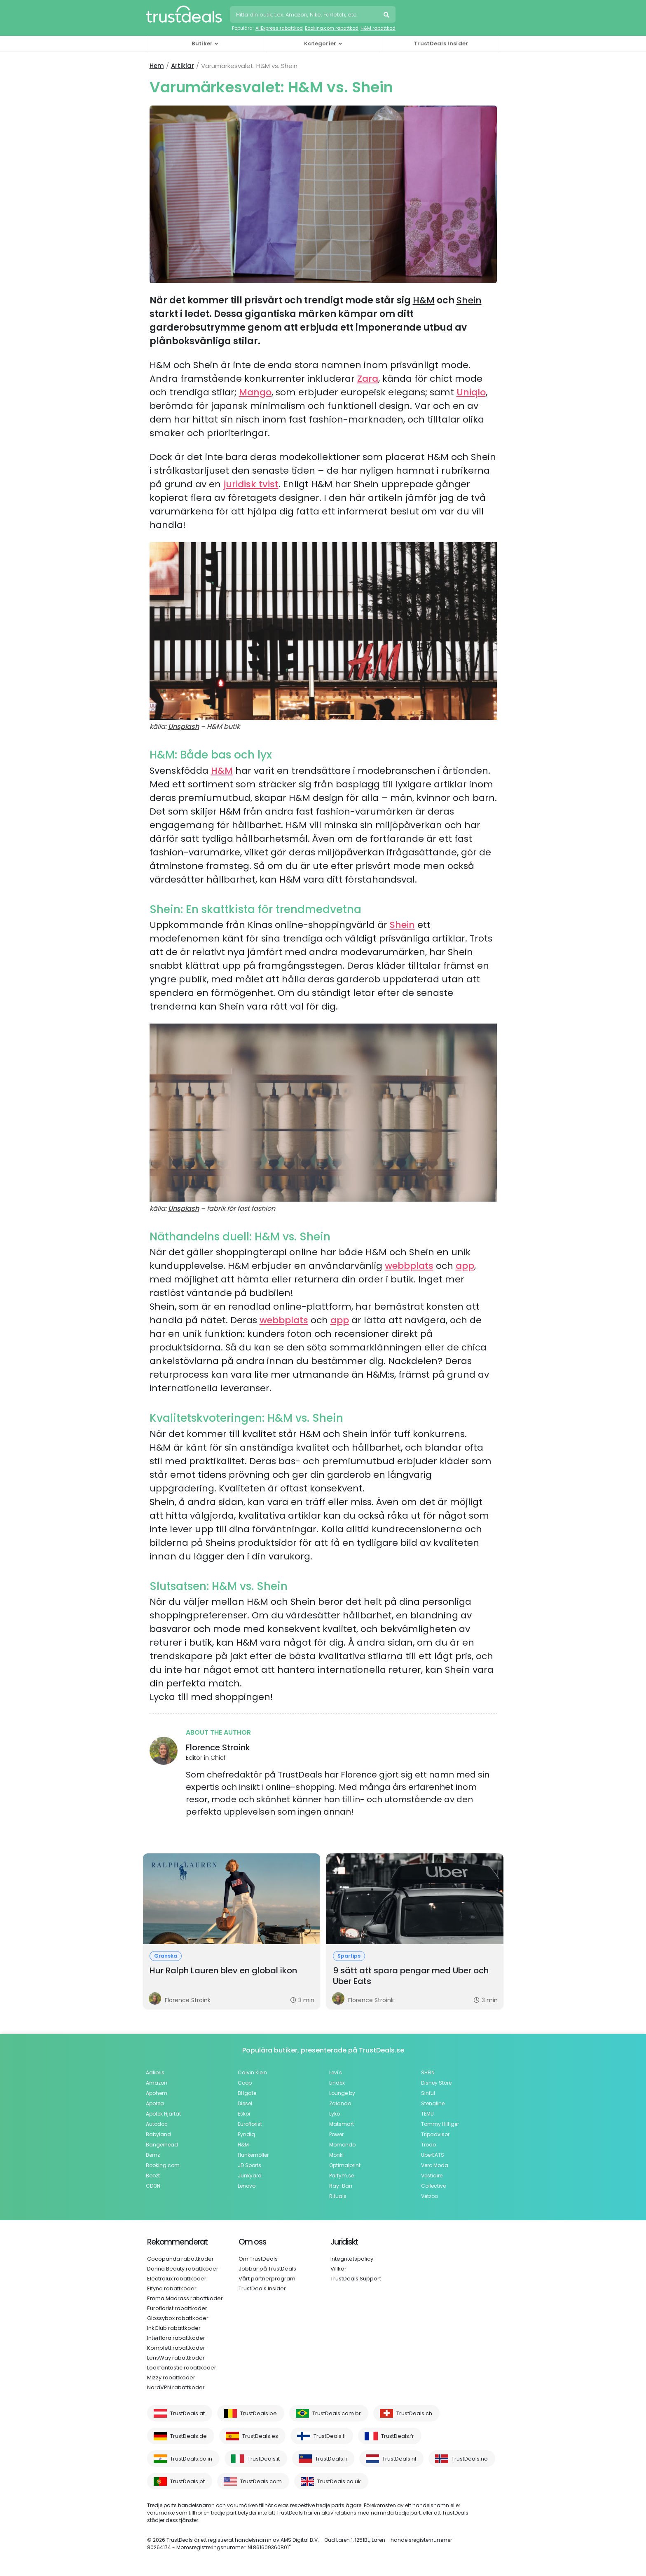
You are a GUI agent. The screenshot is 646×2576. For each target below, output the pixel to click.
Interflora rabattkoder (176, 2338)
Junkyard (250, 2175)
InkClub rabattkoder (174, 2328)
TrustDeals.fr (397, 2436)
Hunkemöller (253, 2154)
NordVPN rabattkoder (176, 2387)
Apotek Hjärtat (163, 2113)
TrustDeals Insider (441, 43)
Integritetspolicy (351, 2259)
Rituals (337, 2196)
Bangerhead (162, 2144)
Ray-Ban (340, 2185)
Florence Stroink (218, 1747)
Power (336, 2134)
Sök (387, 15)
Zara (367, 378)
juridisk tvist (251, 484)
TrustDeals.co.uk (339, 2481)
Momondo (342, 2144)
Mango (255, 392)
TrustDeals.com (261, 2481)
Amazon (156, 2082)
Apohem (156, 2093)
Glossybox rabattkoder (177, 2318)
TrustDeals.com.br (336, 2413)
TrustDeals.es (260, 2436)
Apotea (155, 2103)
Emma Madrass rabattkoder (185, 2298)
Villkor (338, 2269)
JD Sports (249, 2165)
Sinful (428, 2093)
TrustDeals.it (264, 2459)
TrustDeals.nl (399, 2459)
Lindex (337, 2082)
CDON (153, 2185)
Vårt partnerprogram (267, 2278)
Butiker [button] (202, 43)
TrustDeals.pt (187, 2481)
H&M (424, 300)
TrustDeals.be (258, 2413)
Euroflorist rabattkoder (177, 2308)
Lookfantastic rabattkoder (181, 2368)
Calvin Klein (252, 2072)
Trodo (428, 2144)
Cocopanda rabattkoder (180, 2259)
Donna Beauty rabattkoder (182, 2269)
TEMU (427, 2113)
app (465, 1265)
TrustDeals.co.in (191, 2459)
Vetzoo (429, 2196)
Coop (245, 2082)
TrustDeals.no (470, 2459)
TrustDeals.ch (414, 2413)
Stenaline (433, 2103)
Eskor (244, 2113)
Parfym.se (341, 2175)
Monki (336, 2154)
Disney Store (436, 2082)
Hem (157, 65)
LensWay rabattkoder (176, 2358)
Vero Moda (434, 2165)
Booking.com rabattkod (331, 28)
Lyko (334, 2113)
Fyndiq (246, 2134)
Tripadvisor (435, 2134)
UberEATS (432, 2154)
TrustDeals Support (355, 2278)
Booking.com (163, 2165)
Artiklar (182, 65)
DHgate (247, 2093)
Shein (469, 300)
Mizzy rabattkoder (171, 2377)
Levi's (335, 2072)
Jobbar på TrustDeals (267, 2269)
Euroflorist (250, 2123)
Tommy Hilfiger (440, 2123)
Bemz (153, 2154)
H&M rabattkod (378, 28)
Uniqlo (471, 392)
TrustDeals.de (188, 2436)
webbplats (409, 1265)
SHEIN (428, 2072)
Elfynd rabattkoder (172, 2288)
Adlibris (155, 2072)
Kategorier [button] (320, 43)
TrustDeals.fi (330, 2436)
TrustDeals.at (187, 2413)
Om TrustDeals (258, 2259)
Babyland (158, 2134)
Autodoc (157, 2123)
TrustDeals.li (331, 2459)
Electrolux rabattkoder (176, 2278)
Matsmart (341, 2123)
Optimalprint (344, 2165)
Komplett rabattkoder (176, 2348)
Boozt (153, 2175)
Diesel (245, 2103)
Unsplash (183, 726)
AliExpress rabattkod (279, 28)
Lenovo (246, 2185)
